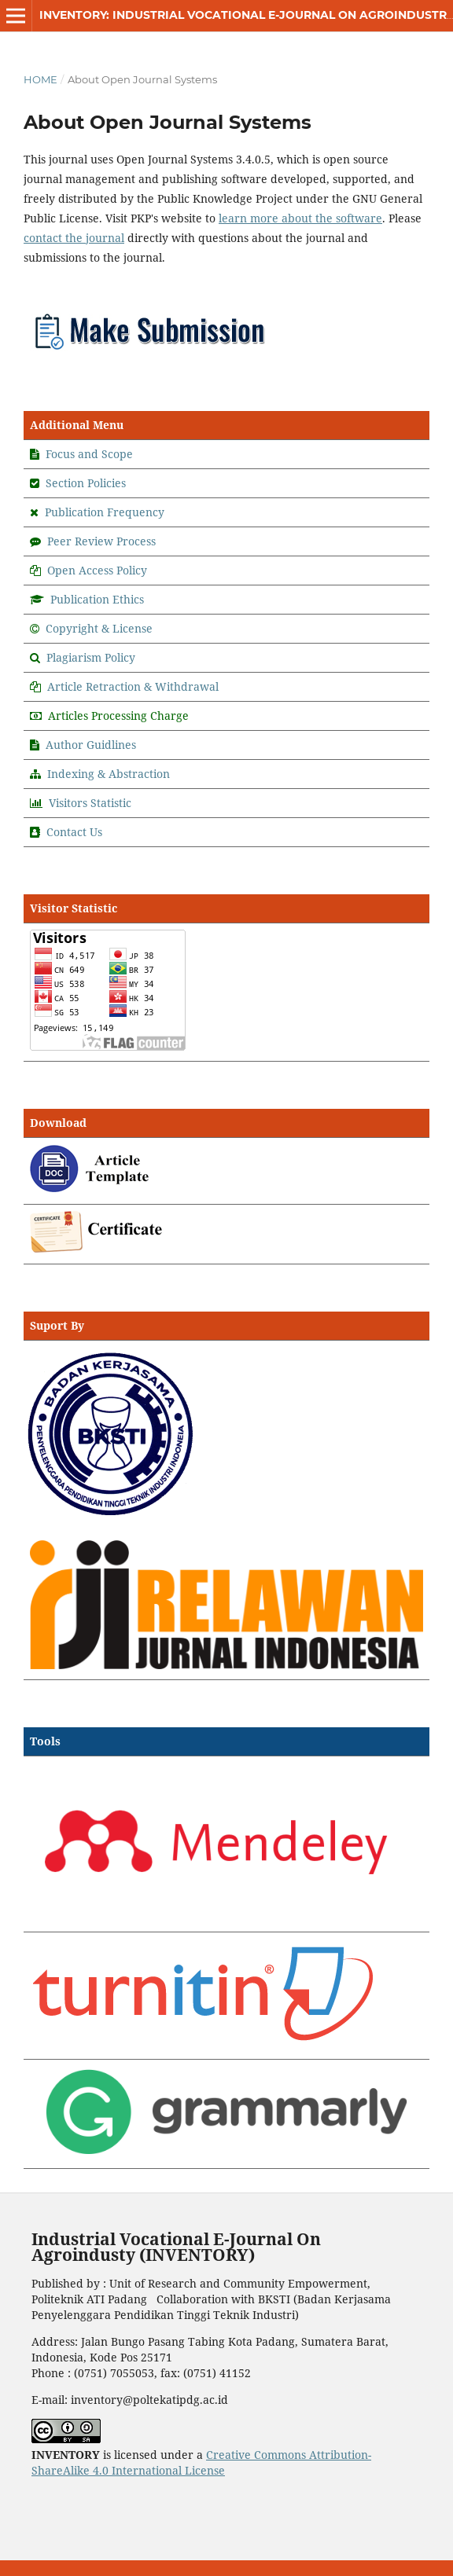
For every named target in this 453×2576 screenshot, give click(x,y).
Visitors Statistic (90, 802)
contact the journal (74, 237)
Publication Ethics (97, 599)
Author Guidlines (91, 744)
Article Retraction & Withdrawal (133, 686)
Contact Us (74, 831)
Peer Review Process (101, 541)
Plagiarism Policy (90, 657)
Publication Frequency (104, 512)
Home (40, 79)
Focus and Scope (89, 453)
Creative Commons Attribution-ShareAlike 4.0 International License (201, 2462)
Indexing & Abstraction (108, 773)
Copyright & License (99, 628)
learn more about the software (300, 218)
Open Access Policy (97, 570)
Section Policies (86, 482)
